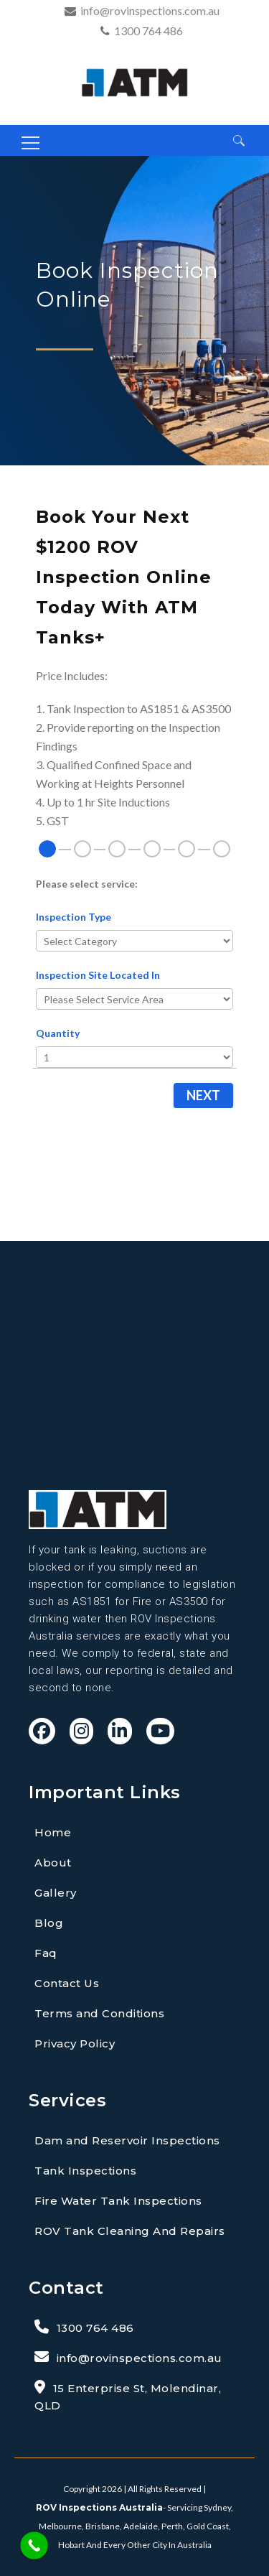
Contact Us (66, 1983)
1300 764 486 (148, 30)
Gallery (55, 1893)
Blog (48, 1923)
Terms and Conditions (99, 2013)
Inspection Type (73, 917)
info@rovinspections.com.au (150, 10)
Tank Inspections (85, 2170)
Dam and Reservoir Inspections (127, 2140)
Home (52, 1832)
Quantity (58, 1033)
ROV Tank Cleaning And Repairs (129, 2231)
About (53, 1862)
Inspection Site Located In (98, 975)
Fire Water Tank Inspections (118, 2201)
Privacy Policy (74, 2043)
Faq (45, 1953)
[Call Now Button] (34, 2545)
